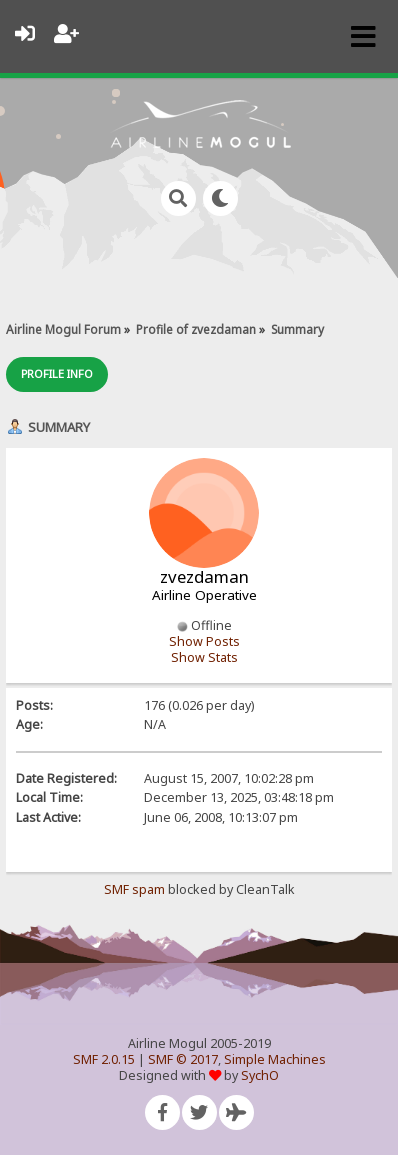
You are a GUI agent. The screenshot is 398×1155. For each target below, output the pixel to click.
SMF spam (134, 889)
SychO (260, 1075)
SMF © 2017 (183, 1059)
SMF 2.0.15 (104, 1059)
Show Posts (204, 641)
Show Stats (204, 657)
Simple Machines (275, 1059)
